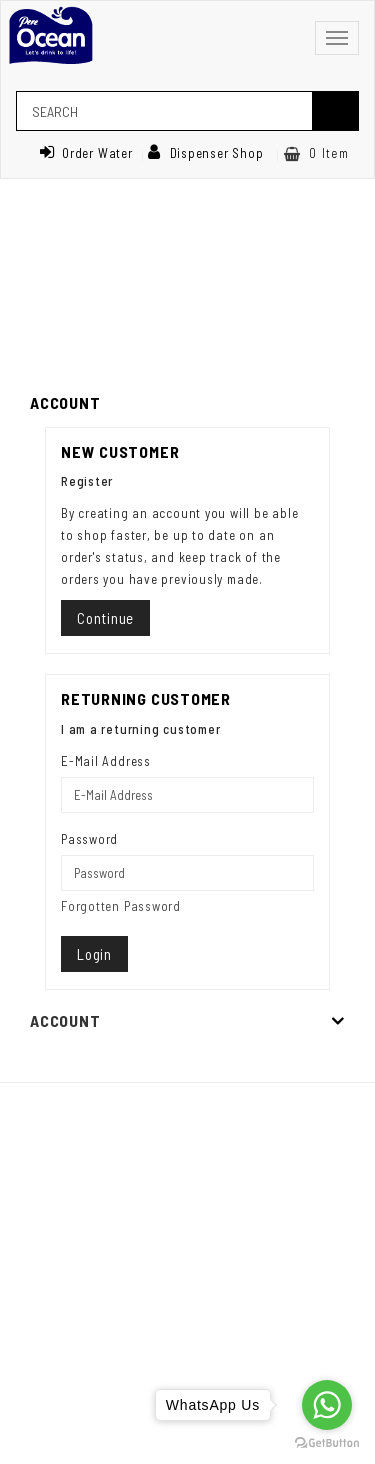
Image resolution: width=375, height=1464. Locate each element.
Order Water (86, 153)
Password (89, 839)
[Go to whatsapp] (327, 1405)
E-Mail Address (106, 761)
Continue (105, 618)
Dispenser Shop (206, 153)
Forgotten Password (121, 906)
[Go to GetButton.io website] (327, 1443)
